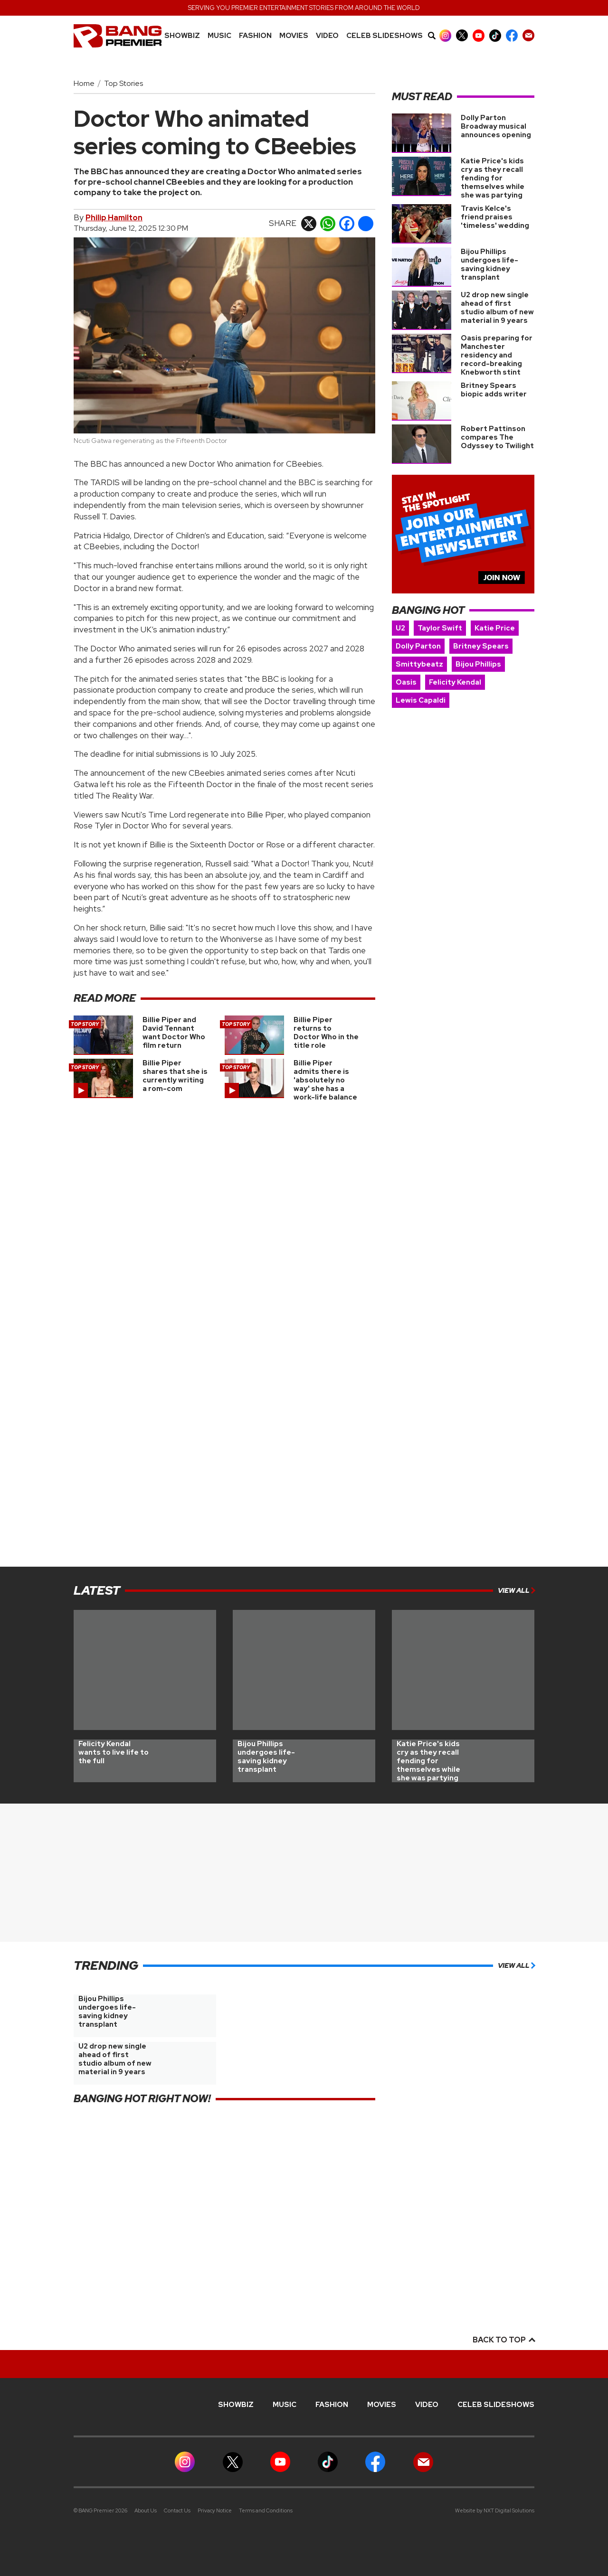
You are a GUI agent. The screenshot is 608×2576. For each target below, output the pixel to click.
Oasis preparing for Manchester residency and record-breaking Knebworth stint (496, 355)
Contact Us (177, 2510)
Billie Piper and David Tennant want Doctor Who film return (173, 1032)
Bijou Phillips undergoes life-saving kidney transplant (489, 264)
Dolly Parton (418, 646)
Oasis (406, 682)
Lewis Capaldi (421, 700)
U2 (400, 628)
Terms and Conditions (266, 2510)
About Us (145, 2510)
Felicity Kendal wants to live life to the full (113, 1752)
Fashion (255, 35)
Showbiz (182, 35)
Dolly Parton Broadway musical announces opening (496, 126)
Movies (293, 35)
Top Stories (123, 83)
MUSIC (219, 35)
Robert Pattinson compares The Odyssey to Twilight (497, 437)
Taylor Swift (440, 628)
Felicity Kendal (455, 682)
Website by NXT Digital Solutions (494, 2510)
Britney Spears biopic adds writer (494, 390)
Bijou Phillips (478, 664)
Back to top (503, 2340)
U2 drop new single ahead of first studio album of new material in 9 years (497, 307)
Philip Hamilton (114, 218)
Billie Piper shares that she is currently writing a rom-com (175, 1075)
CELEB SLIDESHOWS (384, 35)
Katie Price (495, 628)
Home (84, 83)
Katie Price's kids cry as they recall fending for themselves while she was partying (492, 178)
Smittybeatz (419, 664)
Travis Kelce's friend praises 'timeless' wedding (495, 217)
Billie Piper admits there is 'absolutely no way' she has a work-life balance (325, 1080)
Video (327, 35)
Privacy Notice (215, 2510)
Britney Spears (481, 646)
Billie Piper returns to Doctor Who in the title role (326, 1032)
